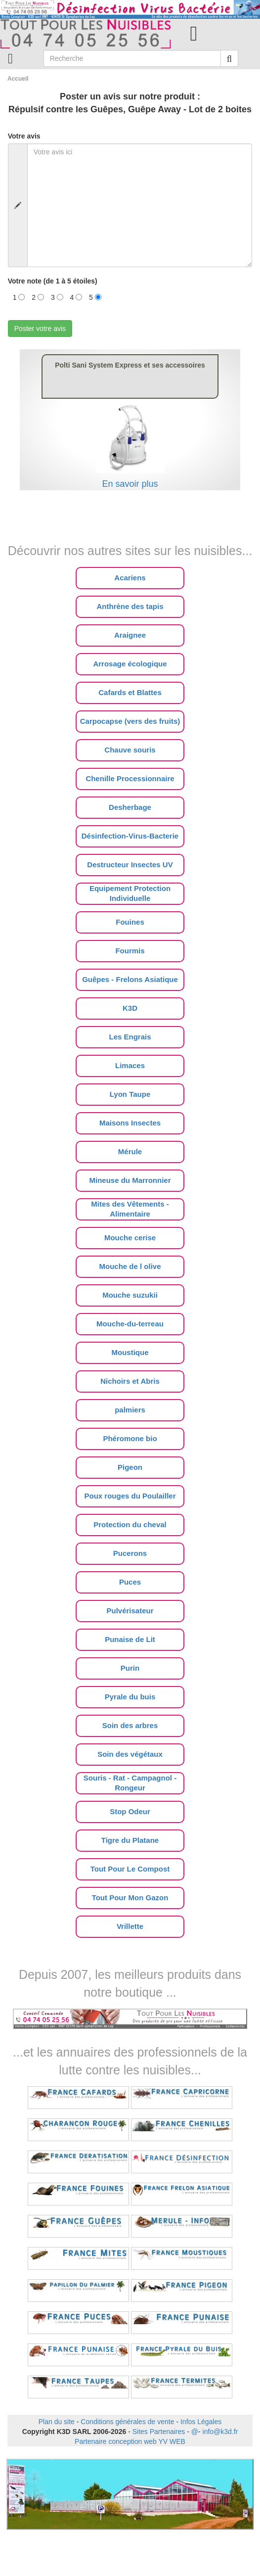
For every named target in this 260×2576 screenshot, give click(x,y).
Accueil (18, 78)
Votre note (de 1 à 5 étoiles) (52, 281)
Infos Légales (200, 2422)
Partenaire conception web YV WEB (130, 2441)
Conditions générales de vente (127, 2422)
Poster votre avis (40, 328)
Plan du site (57, 2422)
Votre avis (24, 136)
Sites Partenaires (158, 2431)
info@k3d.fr (220, 2431)
